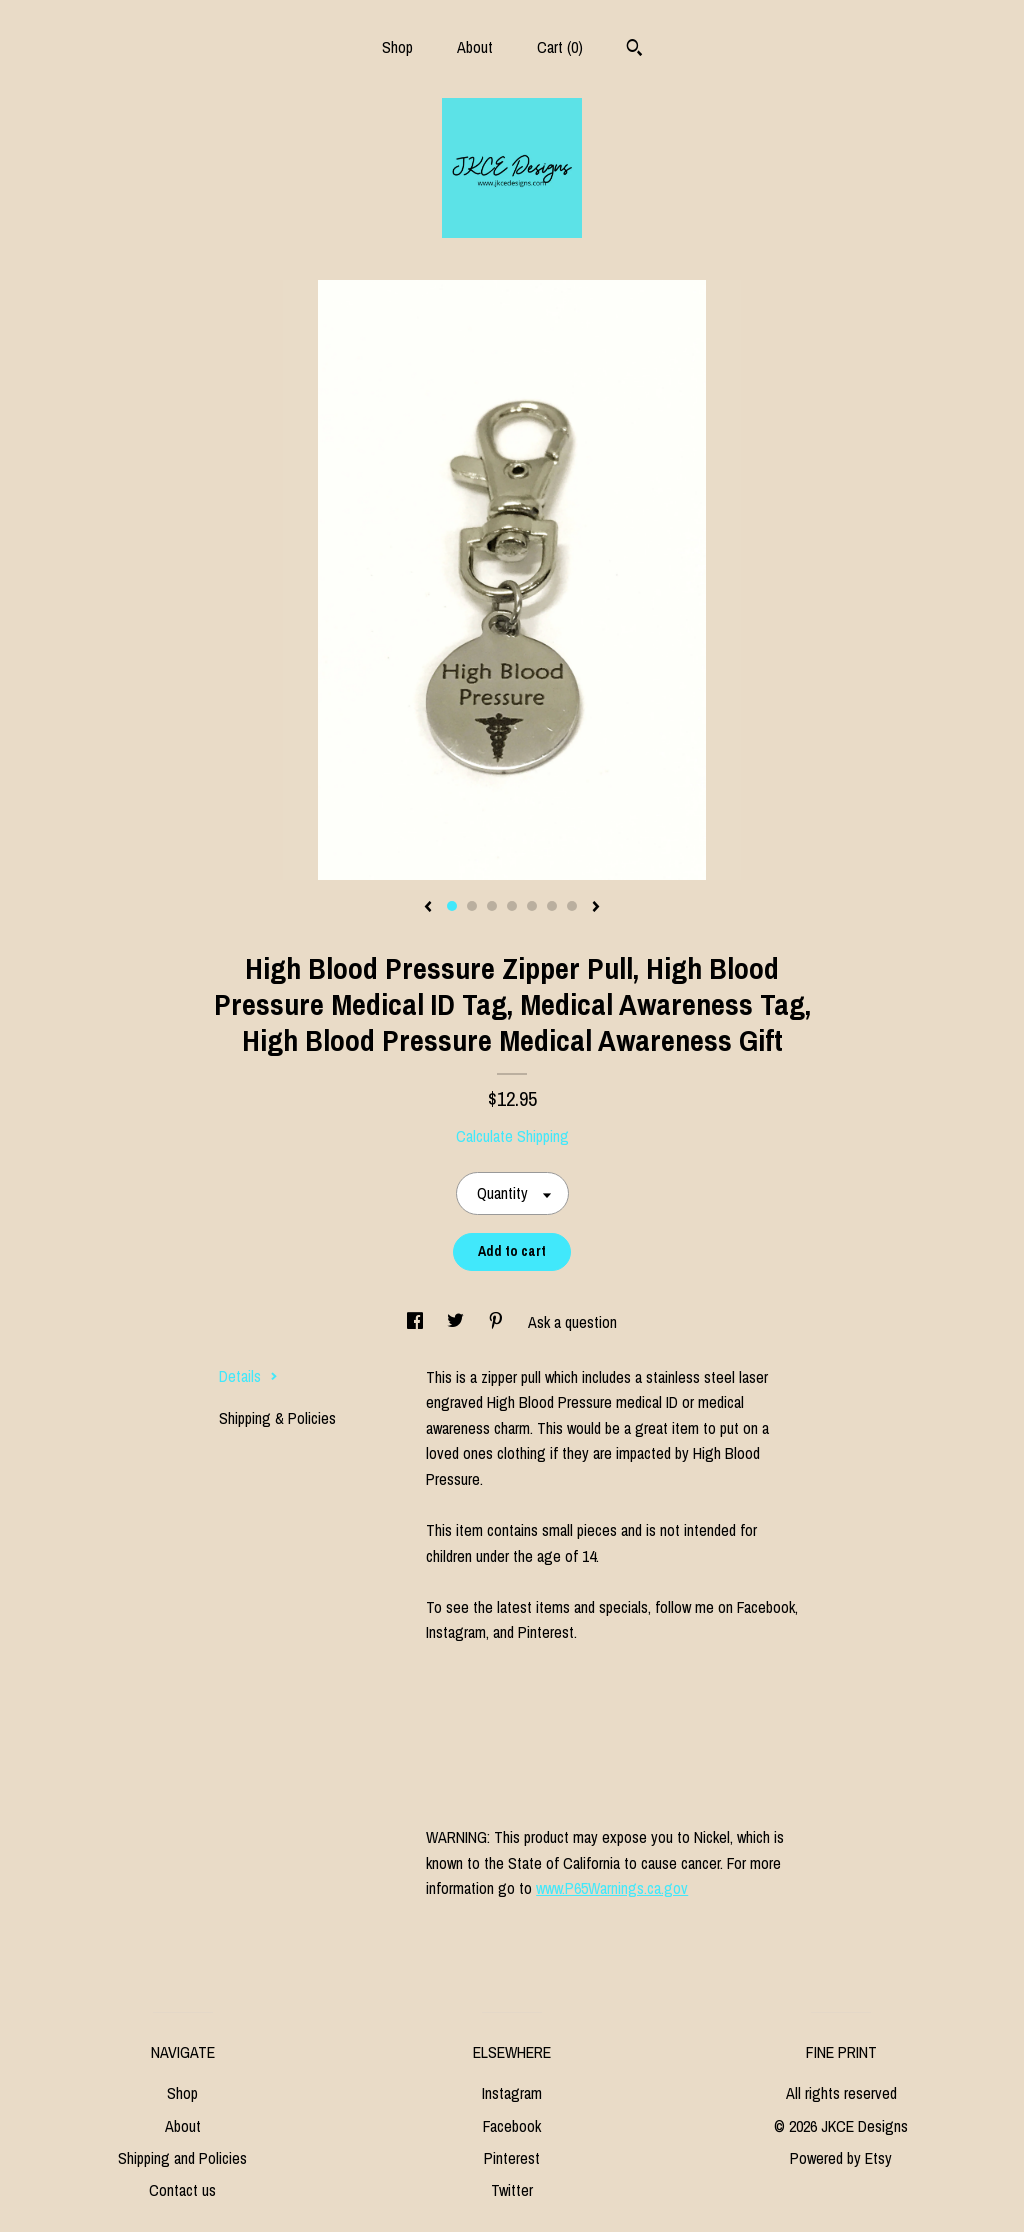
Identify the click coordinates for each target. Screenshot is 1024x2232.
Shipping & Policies (277, 1418)
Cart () (560, 47)
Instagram (512, 2093)
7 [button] (572, 906)
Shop (397, 47)
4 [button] (512, 906)
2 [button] (472, 906)
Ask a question (572, 1322)
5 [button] (532, 906)
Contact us (182, 2190)
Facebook (512, 2126)
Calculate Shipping (512, 1136)
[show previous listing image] (428, 908)
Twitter (512, 2190)
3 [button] (492, 906)
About (475, 47)
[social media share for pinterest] (498, 1322)
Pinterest (512, 2158)
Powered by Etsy (841, 2158)
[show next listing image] (596, 908)
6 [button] (552, 906)
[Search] (634, 50)
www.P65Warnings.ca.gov (612, 1888)
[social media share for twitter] (457, 1322)
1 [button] (452, 906)
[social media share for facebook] (417, 1322)
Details (248, 1376)
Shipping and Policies (182, 2158)
